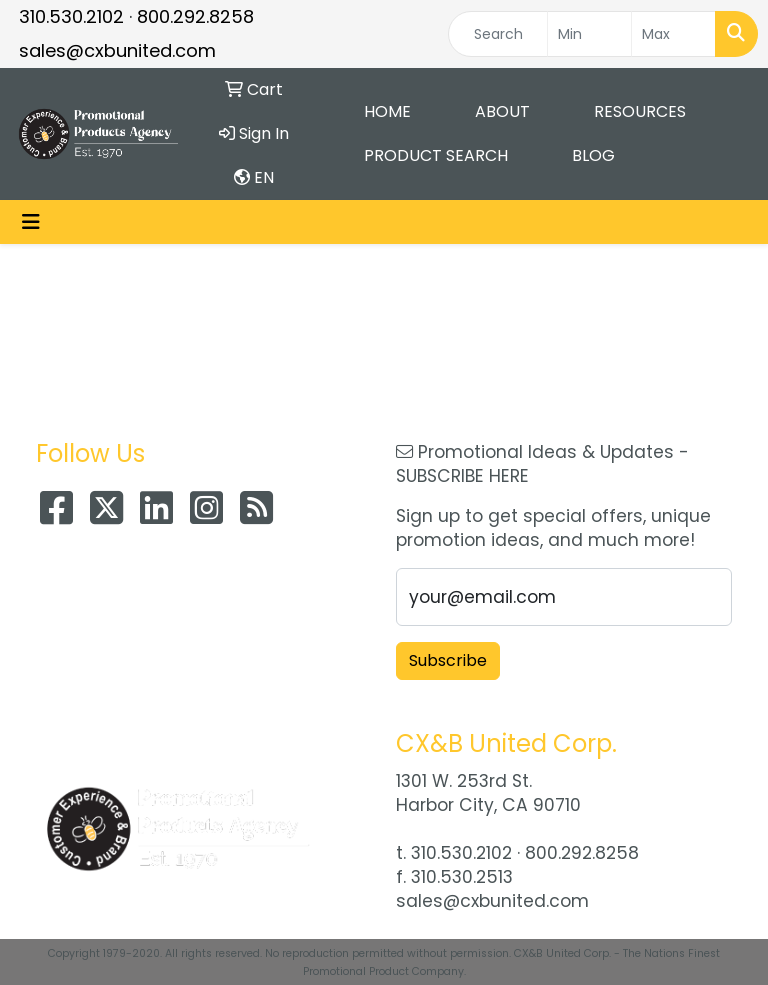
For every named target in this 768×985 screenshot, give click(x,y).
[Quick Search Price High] (673, 34)
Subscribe (448, 660)
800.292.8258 (195, 16)
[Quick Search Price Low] (589, 34)
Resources (640, 111)
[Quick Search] (498, 34)
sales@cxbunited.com (117, 50)
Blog (593, 155)
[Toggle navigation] (31, 222)
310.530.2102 (71, 16)
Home (387, 111)
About (502, 111)
